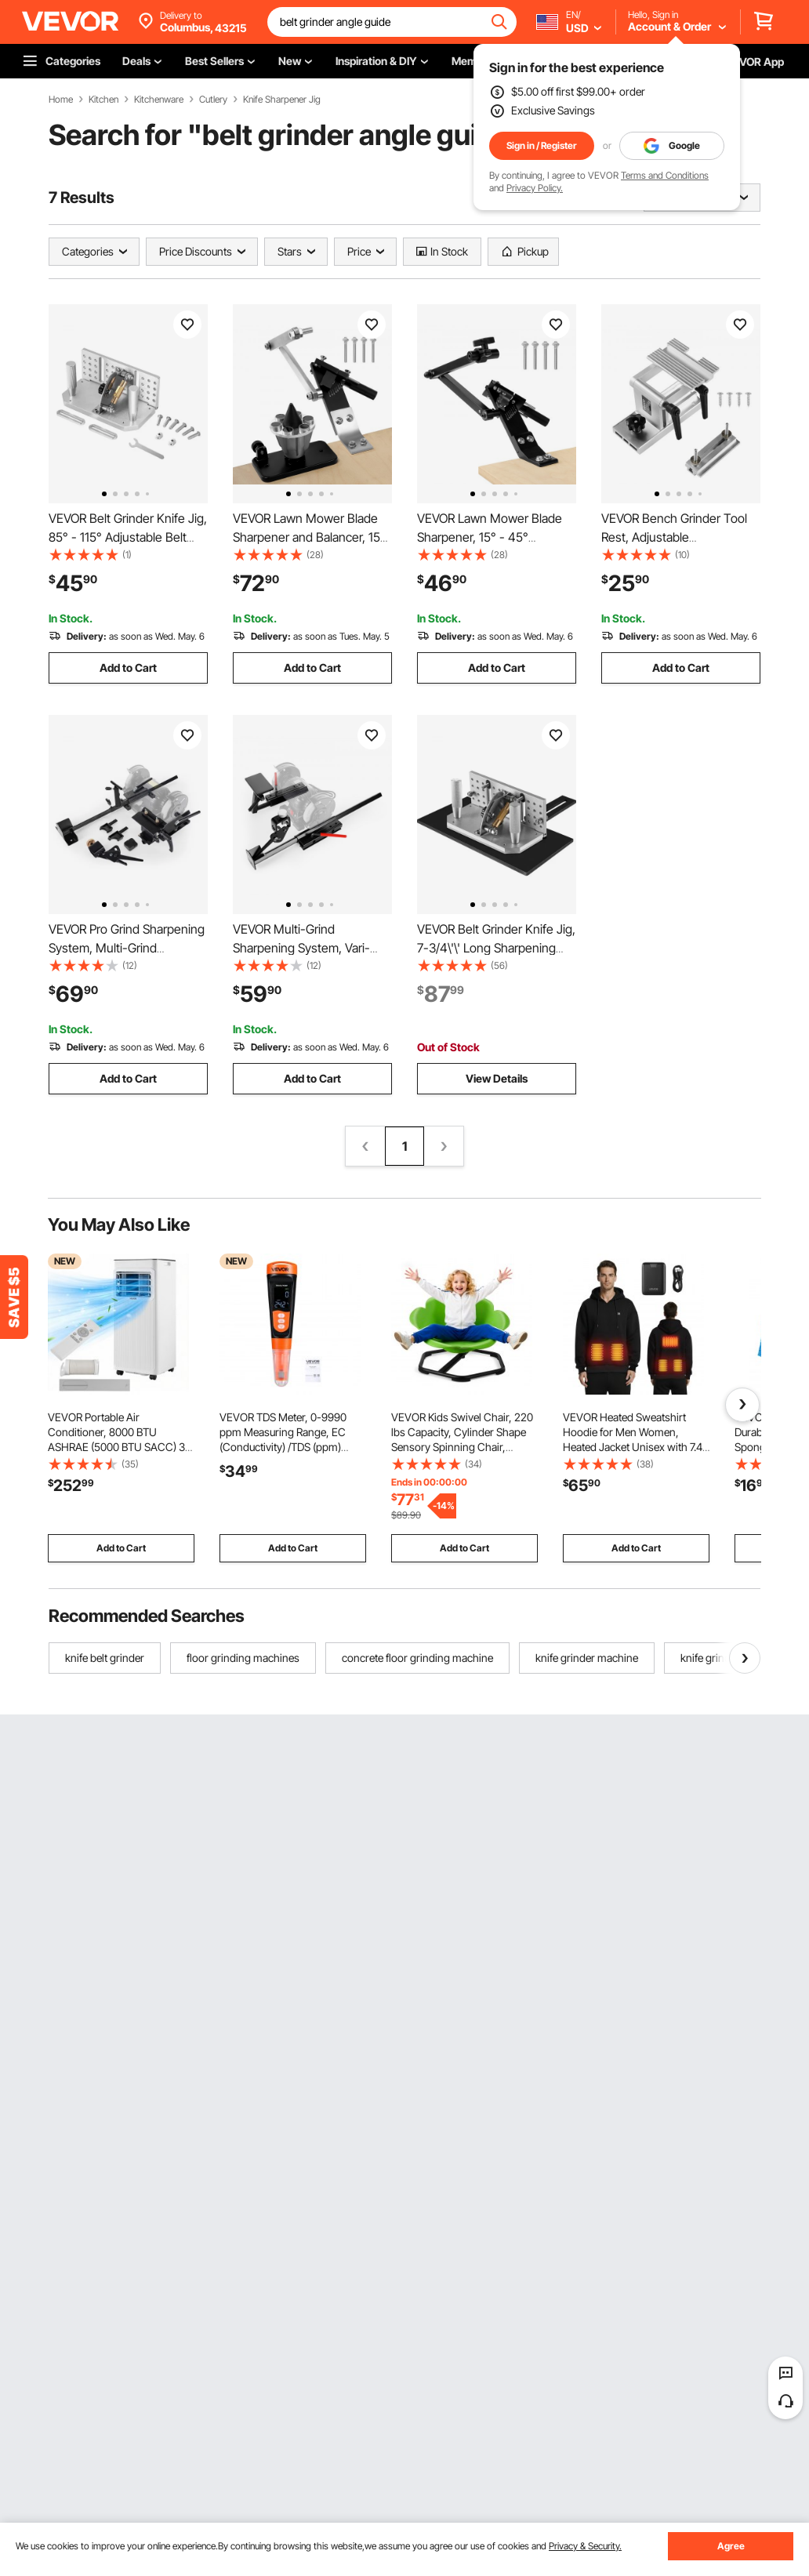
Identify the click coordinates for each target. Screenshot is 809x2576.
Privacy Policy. (534, 188)
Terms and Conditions (665, 175)
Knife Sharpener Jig (282, 99)
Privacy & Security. (585, 2546)
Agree (731, 2546)
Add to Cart (128, 667)
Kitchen (103, 99)
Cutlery (213, 99)
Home (61, 99)
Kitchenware (158, 99)
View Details (497, 1078)
